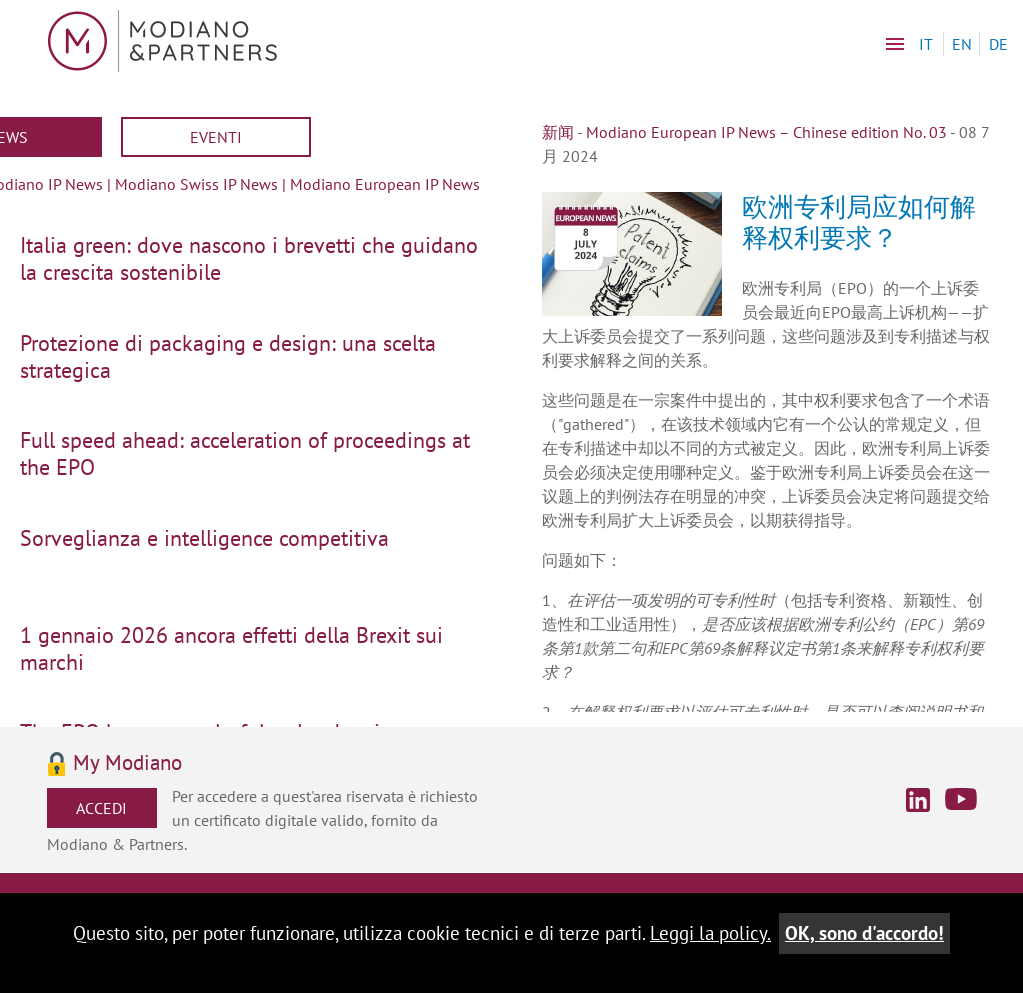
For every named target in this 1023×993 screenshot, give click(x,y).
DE (998, 44)
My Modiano (127, 763)
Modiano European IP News (385, 184)
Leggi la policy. (710, 932)
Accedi (101, 808)
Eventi (216, 137)
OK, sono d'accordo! (864, 932)
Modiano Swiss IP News (196, 184)
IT (926, 44)
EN (962, 44)
